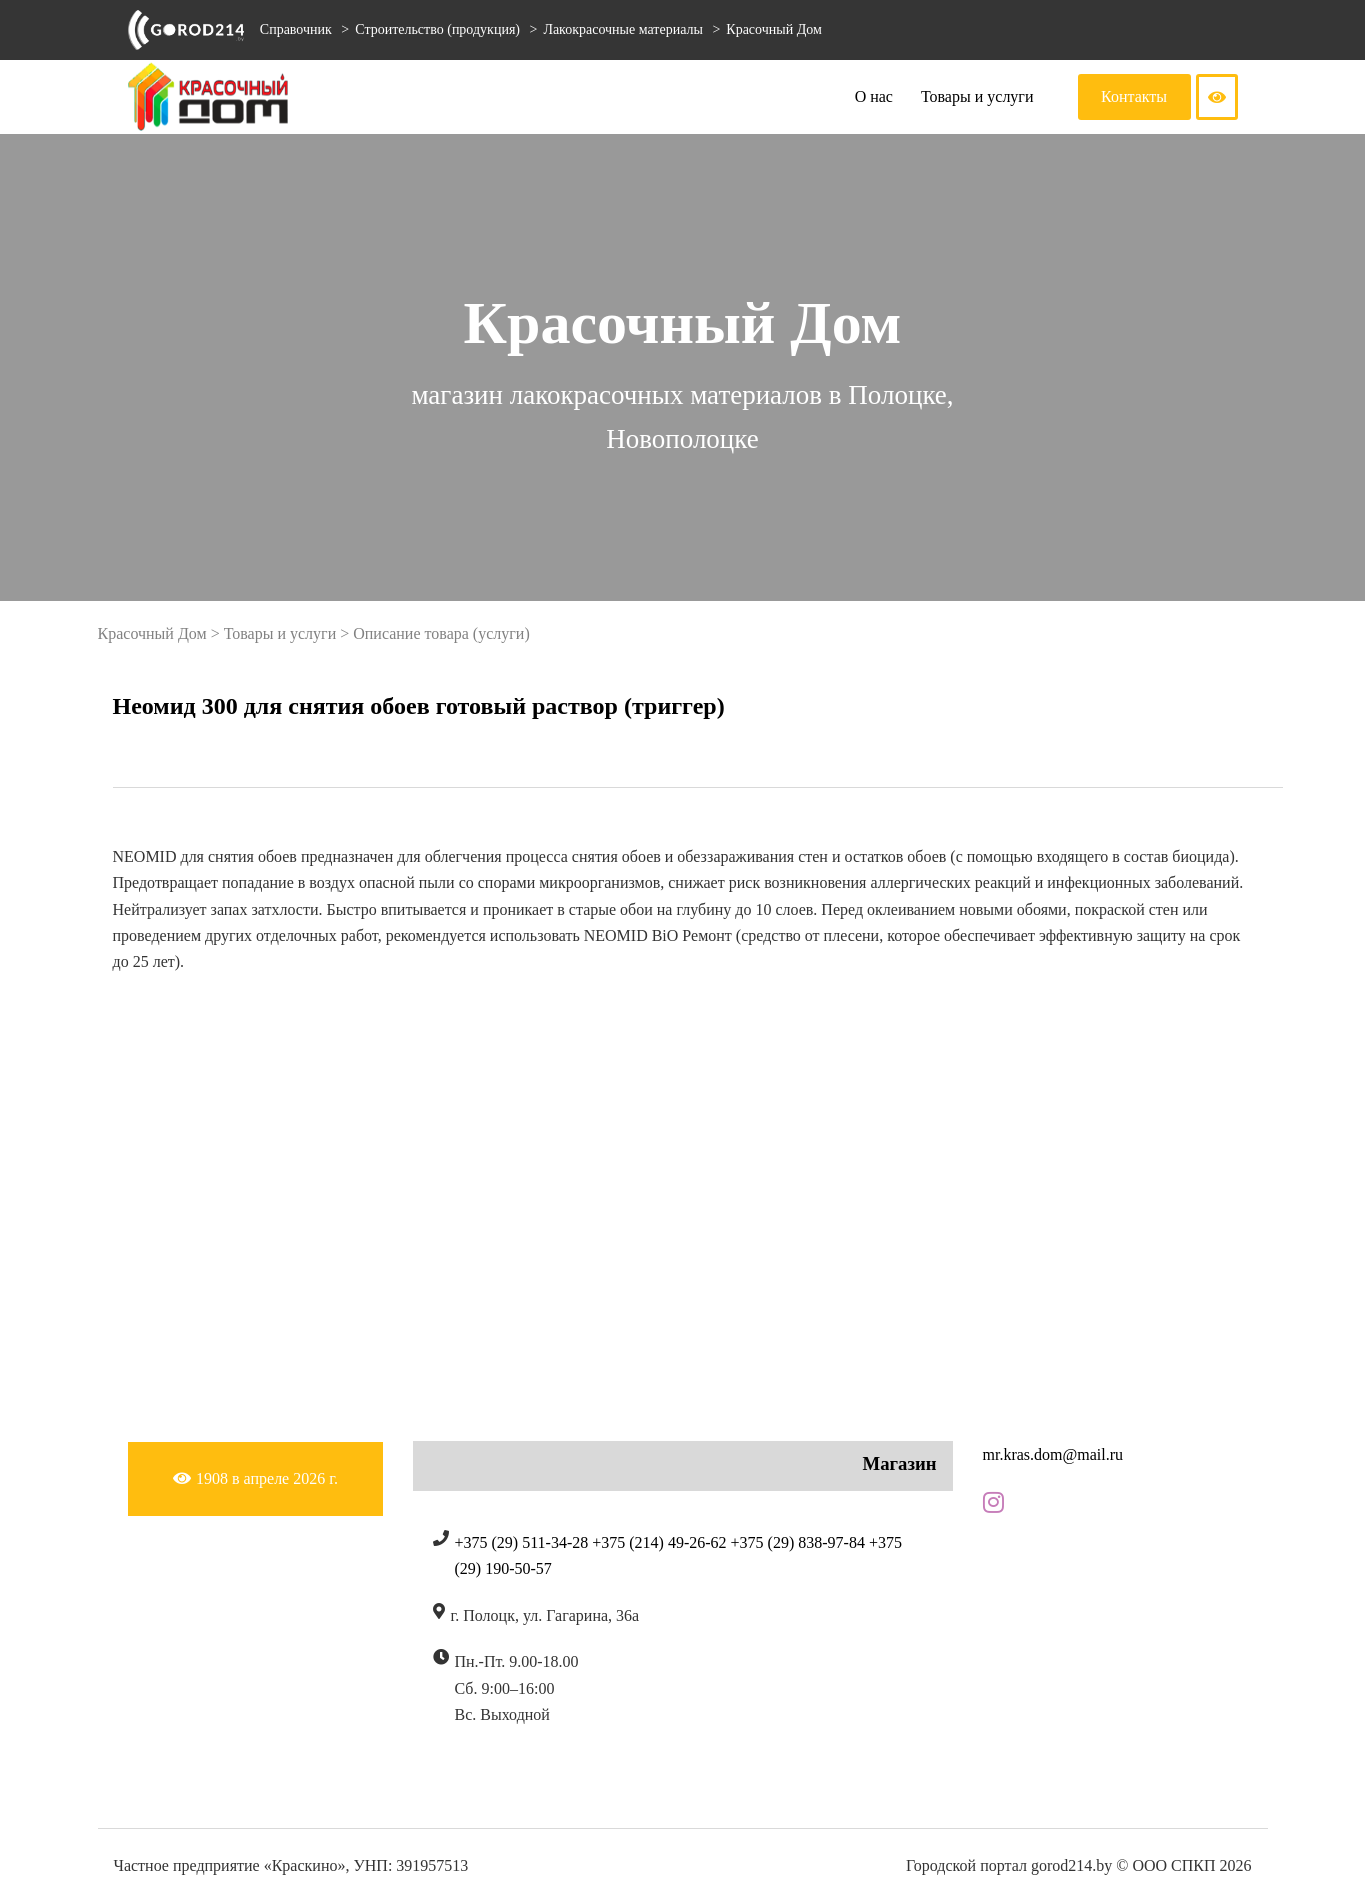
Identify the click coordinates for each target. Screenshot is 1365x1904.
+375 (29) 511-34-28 (522, 1542)
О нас (874, 96)
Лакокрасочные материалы (624, 29)
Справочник (296, 29)
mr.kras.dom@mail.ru (1053, 1454)
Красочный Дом (773, 29)
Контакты (1134, 96)
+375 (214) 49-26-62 (659, 1542)
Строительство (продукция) (439, 29)
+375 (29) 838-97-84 (798, 1542)
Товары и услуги (977, 96)
